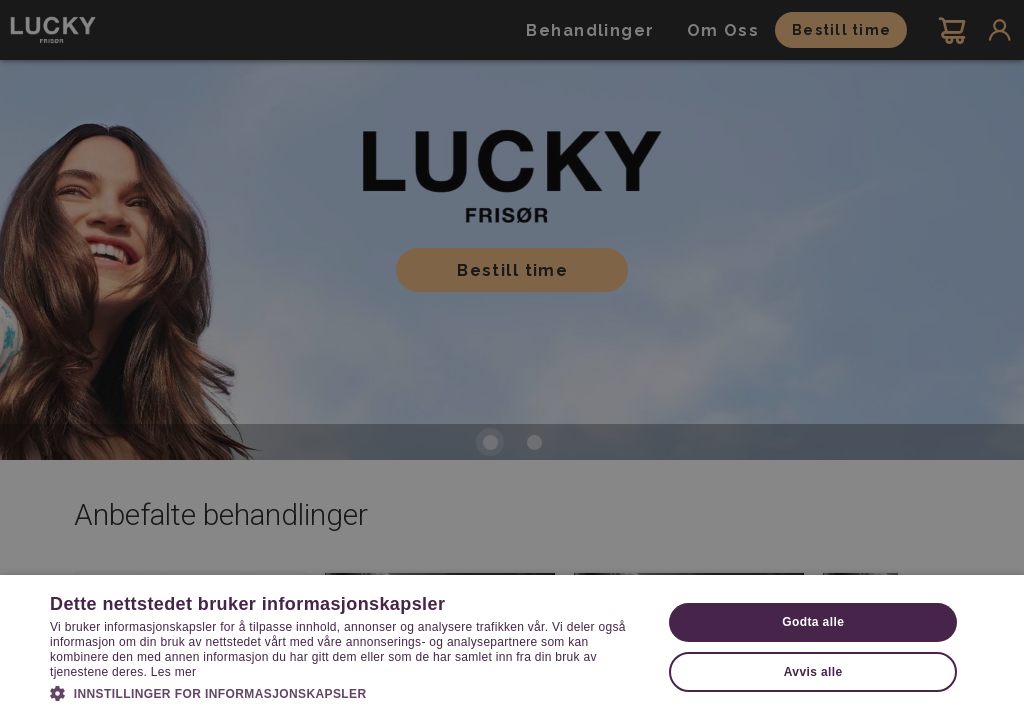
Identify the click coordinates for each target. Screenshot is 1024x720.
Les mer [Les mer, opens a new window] (173, 672)
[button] (347, 692)
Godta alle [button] (813, 622)
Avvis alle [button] (813, 672)
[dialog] (512, 360)
